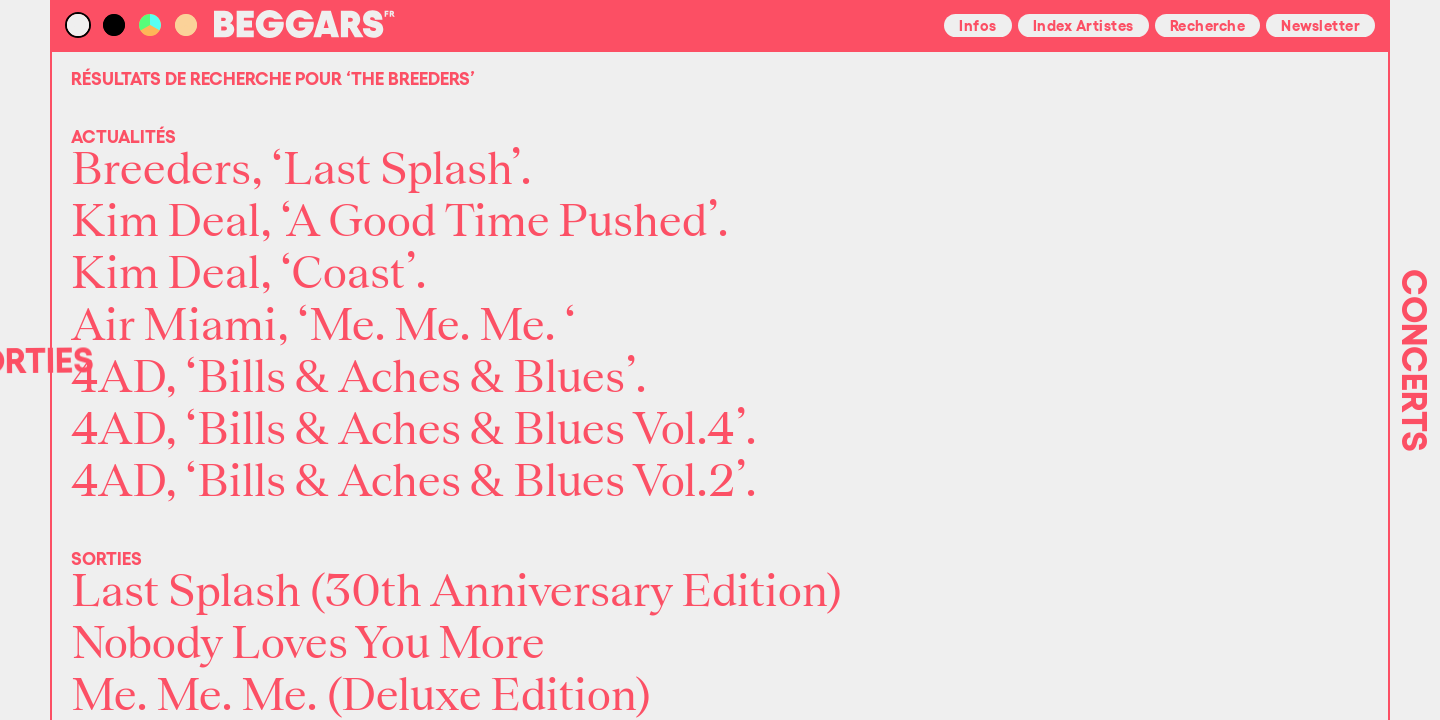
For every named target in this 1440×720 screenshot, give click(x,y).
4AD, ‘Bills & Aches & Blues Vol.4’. (414, 430)
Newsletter (1320, 24)
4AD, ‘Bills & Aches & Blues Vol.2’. (414, 482)
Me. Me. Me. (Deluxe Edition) (361, 696)
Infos (978, 24)
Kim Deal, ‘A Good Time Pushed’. (400, 222)
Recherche (1208, 24)
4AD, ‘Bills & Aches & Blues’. (359, 378)
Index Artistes (1083, 24)
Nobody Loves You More (308, 644)
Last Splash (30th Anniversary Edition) (457, 592)
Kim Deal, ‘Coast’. (249, 274)
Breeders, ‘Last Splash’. (301, 170)
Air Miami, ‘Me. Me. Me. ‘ (323, 326)
